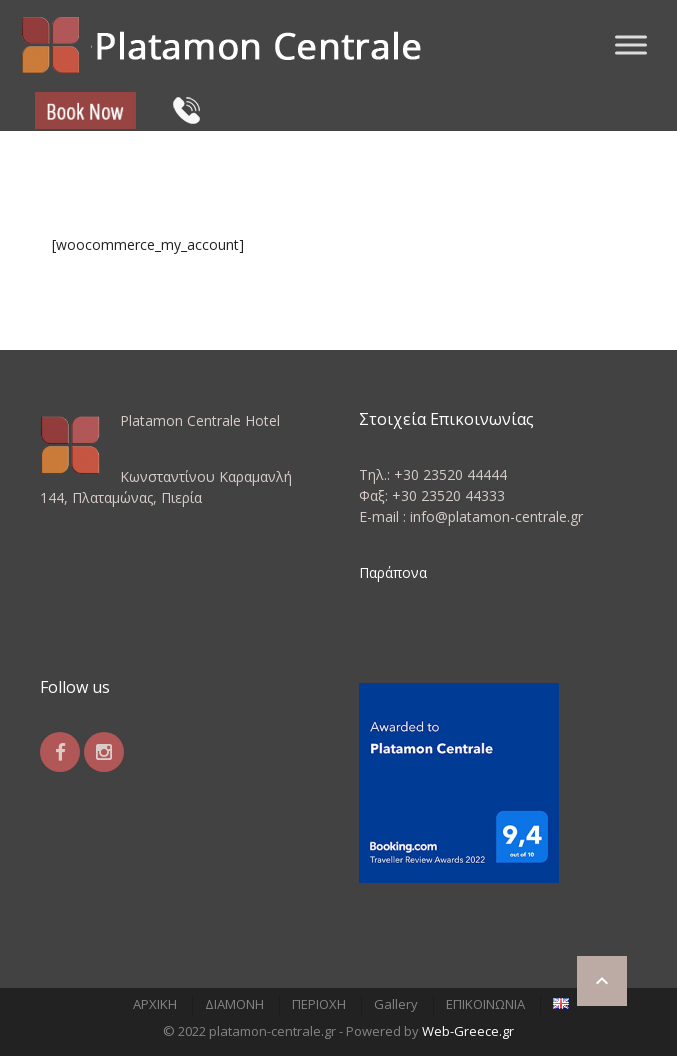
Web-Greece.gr (468, 1031)
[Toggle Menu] (631, 44)
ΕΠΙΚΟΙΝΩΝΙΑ (485, 1004)
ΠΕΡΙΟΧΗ (319, 1004)
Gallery (396, 1004)
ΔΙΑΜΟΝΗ (234, 1004)
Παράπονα (393, 572)
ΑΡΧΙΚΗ (155, 1004)
